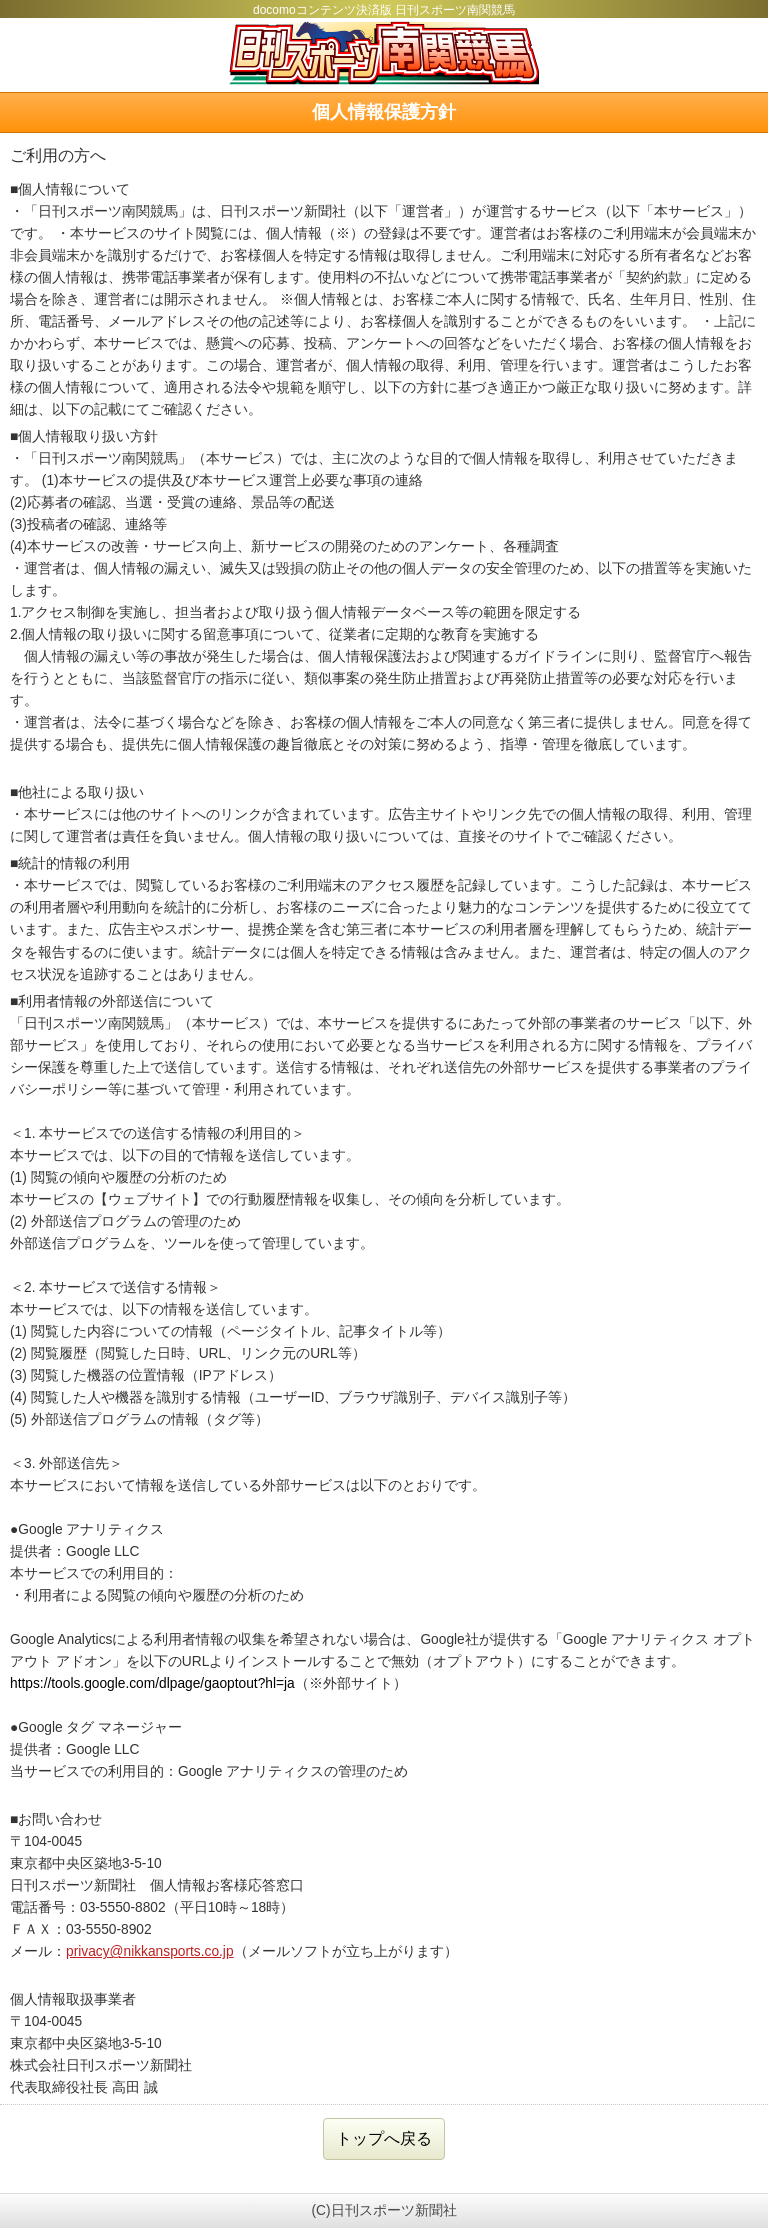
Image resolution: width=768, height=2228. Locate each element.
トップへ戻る (384, 2138)
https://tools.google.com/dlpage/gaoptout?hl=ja (152, 1683)
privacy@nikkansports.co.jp (150, 1951)
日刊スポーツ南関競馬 (384, 53)
